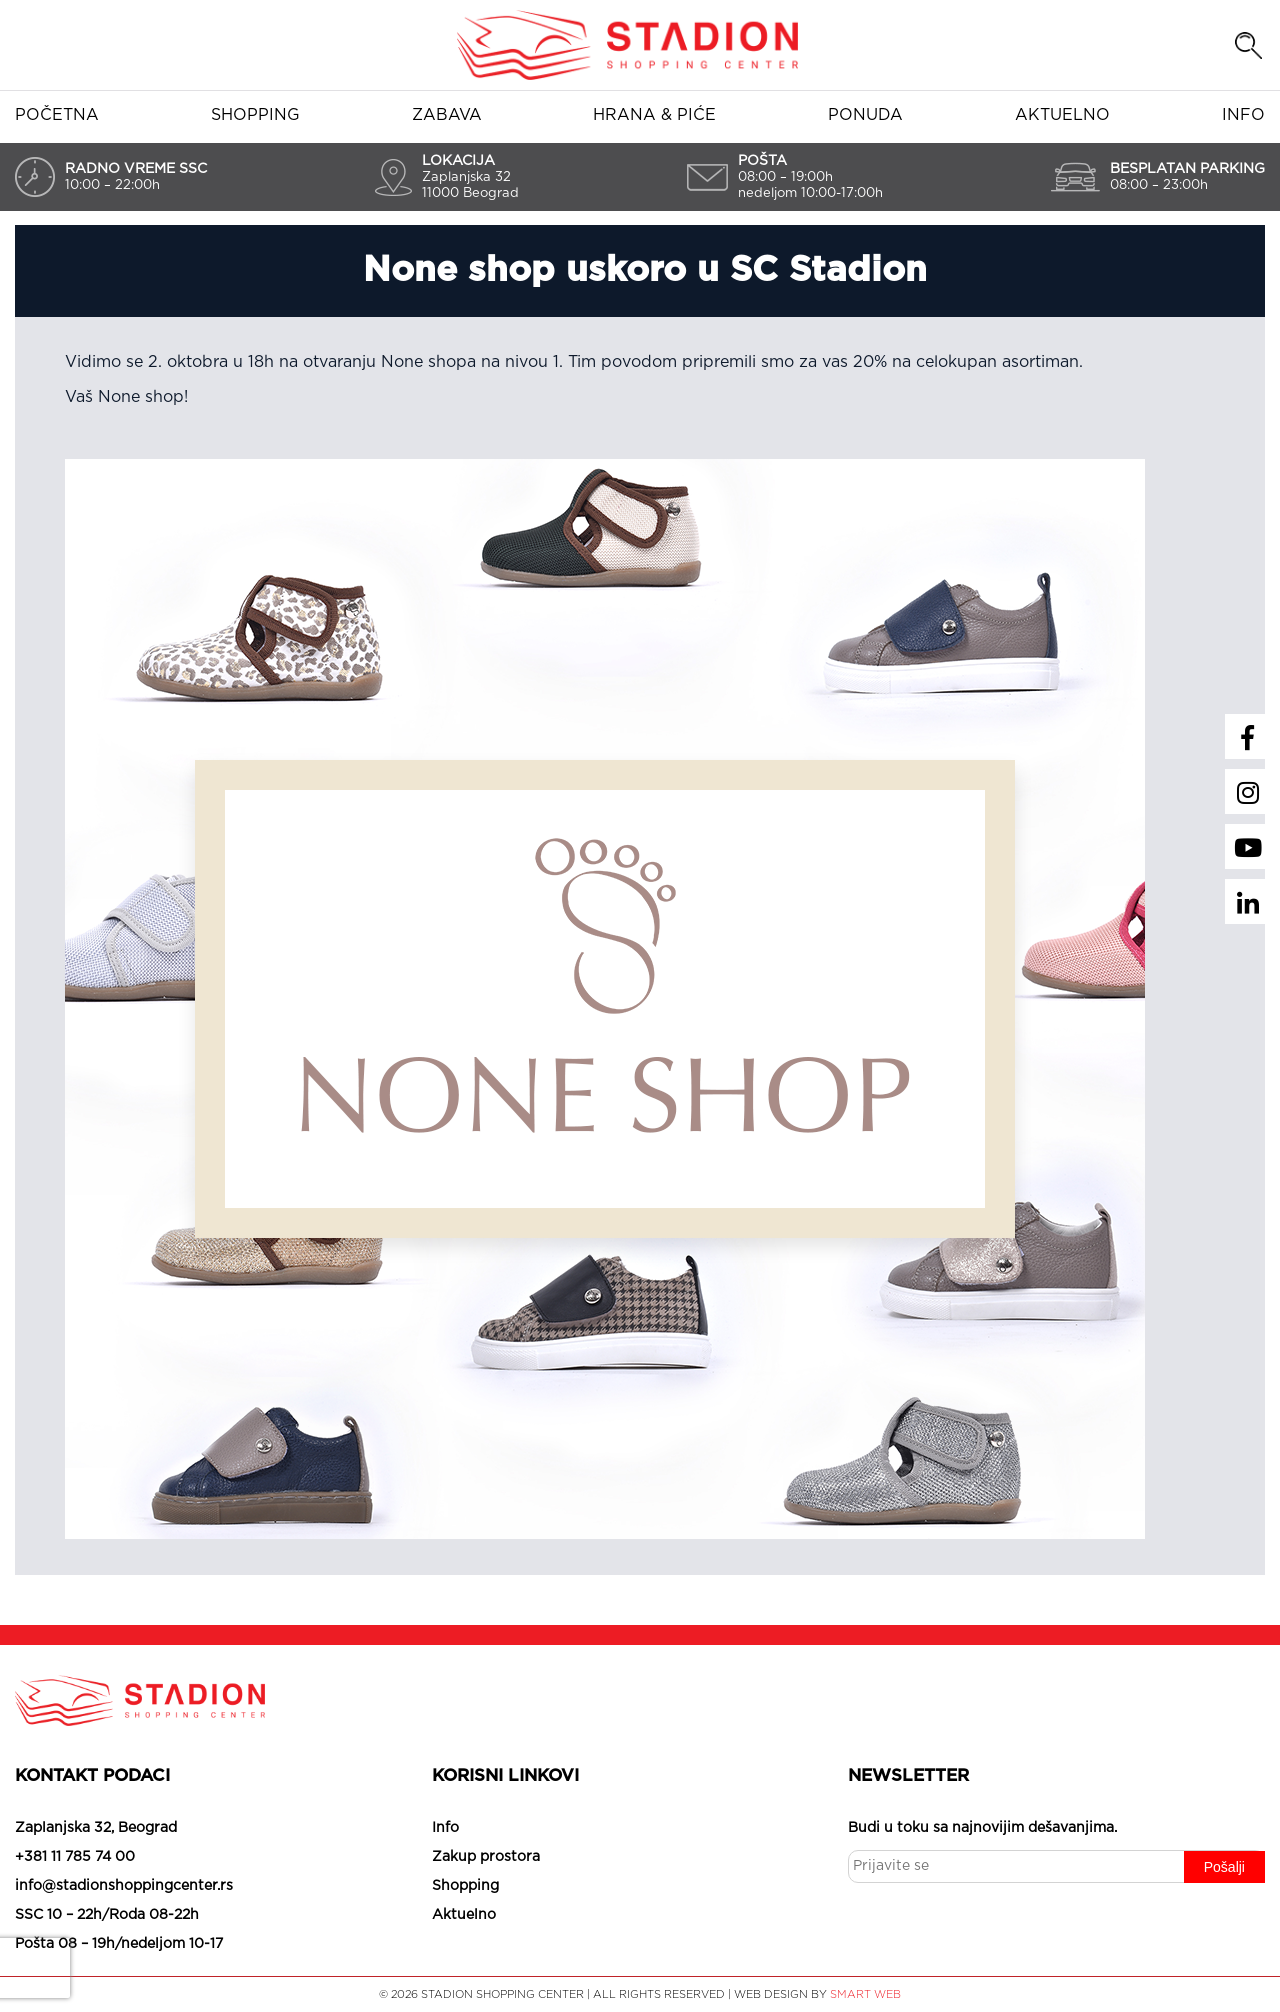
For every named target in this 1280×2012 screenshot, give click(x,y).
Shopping (255, 115)
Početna (57, 115)
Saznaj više (745, 1972)
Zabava (447, 115)
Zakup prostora (486, 1857)
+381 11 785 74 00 (75, 1857)
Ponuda (865, 115)
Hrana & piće (654, 115)
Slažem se (519, 1972)
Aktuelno (1062, 115)
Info (1243, 115)
